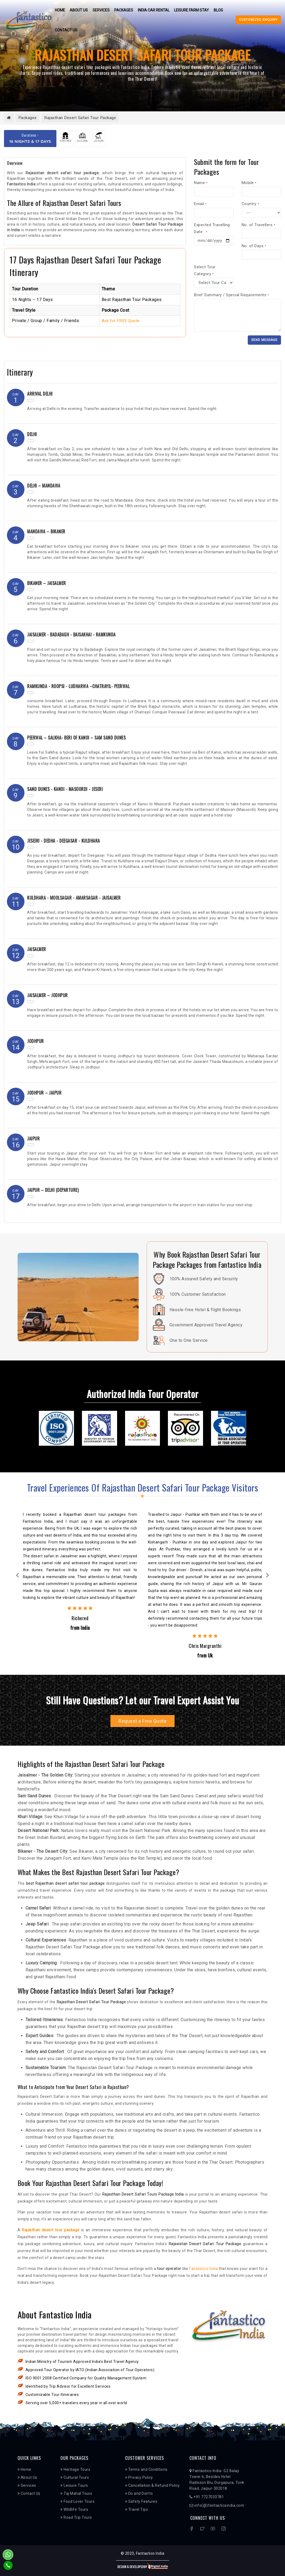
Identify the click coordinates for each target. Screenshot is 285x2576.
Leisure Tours (74, 2486)
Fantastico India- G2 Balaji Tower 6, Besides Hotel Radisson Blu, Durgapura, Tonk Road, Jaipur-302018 (216, 2480)
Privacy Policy (139, 2478)
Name (201, 182)
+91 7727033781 (206, 2497)
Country (250, 203)
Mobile (249, 182)
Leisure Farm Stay (192, 10)
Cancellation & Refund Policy (152, 2486)
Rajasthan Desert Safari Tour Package (85, 117)
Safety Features (141, 2502)
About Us (79, 10)
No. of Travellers (258, 224)
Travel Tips (136, 2510)
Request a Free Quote (142, 1721)
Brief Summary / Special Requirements (231, 294)
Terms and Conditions (146, 2470)
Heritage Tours (75, 2470)
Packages (124, 10)
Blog (219, 10)
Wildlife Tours (74, 2510)
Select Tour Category (205, 270)
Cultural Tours (74, 2478)
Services (101, 10)
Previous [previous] (17, 1576)
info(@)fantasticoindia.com (216, 2506)
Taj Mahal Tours (76, 2494)
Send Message (264, 340)
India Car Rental (154, 10)
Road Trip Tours (76, 2518)
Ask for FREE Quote (121, 320)
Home (59, 10)
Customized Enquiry (258, 20)
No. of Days (254, 245)
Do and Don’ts (139, 2494)
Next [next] (267, 1576)
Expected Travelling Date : (212, 228)
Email (200, 203)
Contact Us (65, 30)
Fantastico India (203, 2269)
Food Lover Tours (77, 2502)
